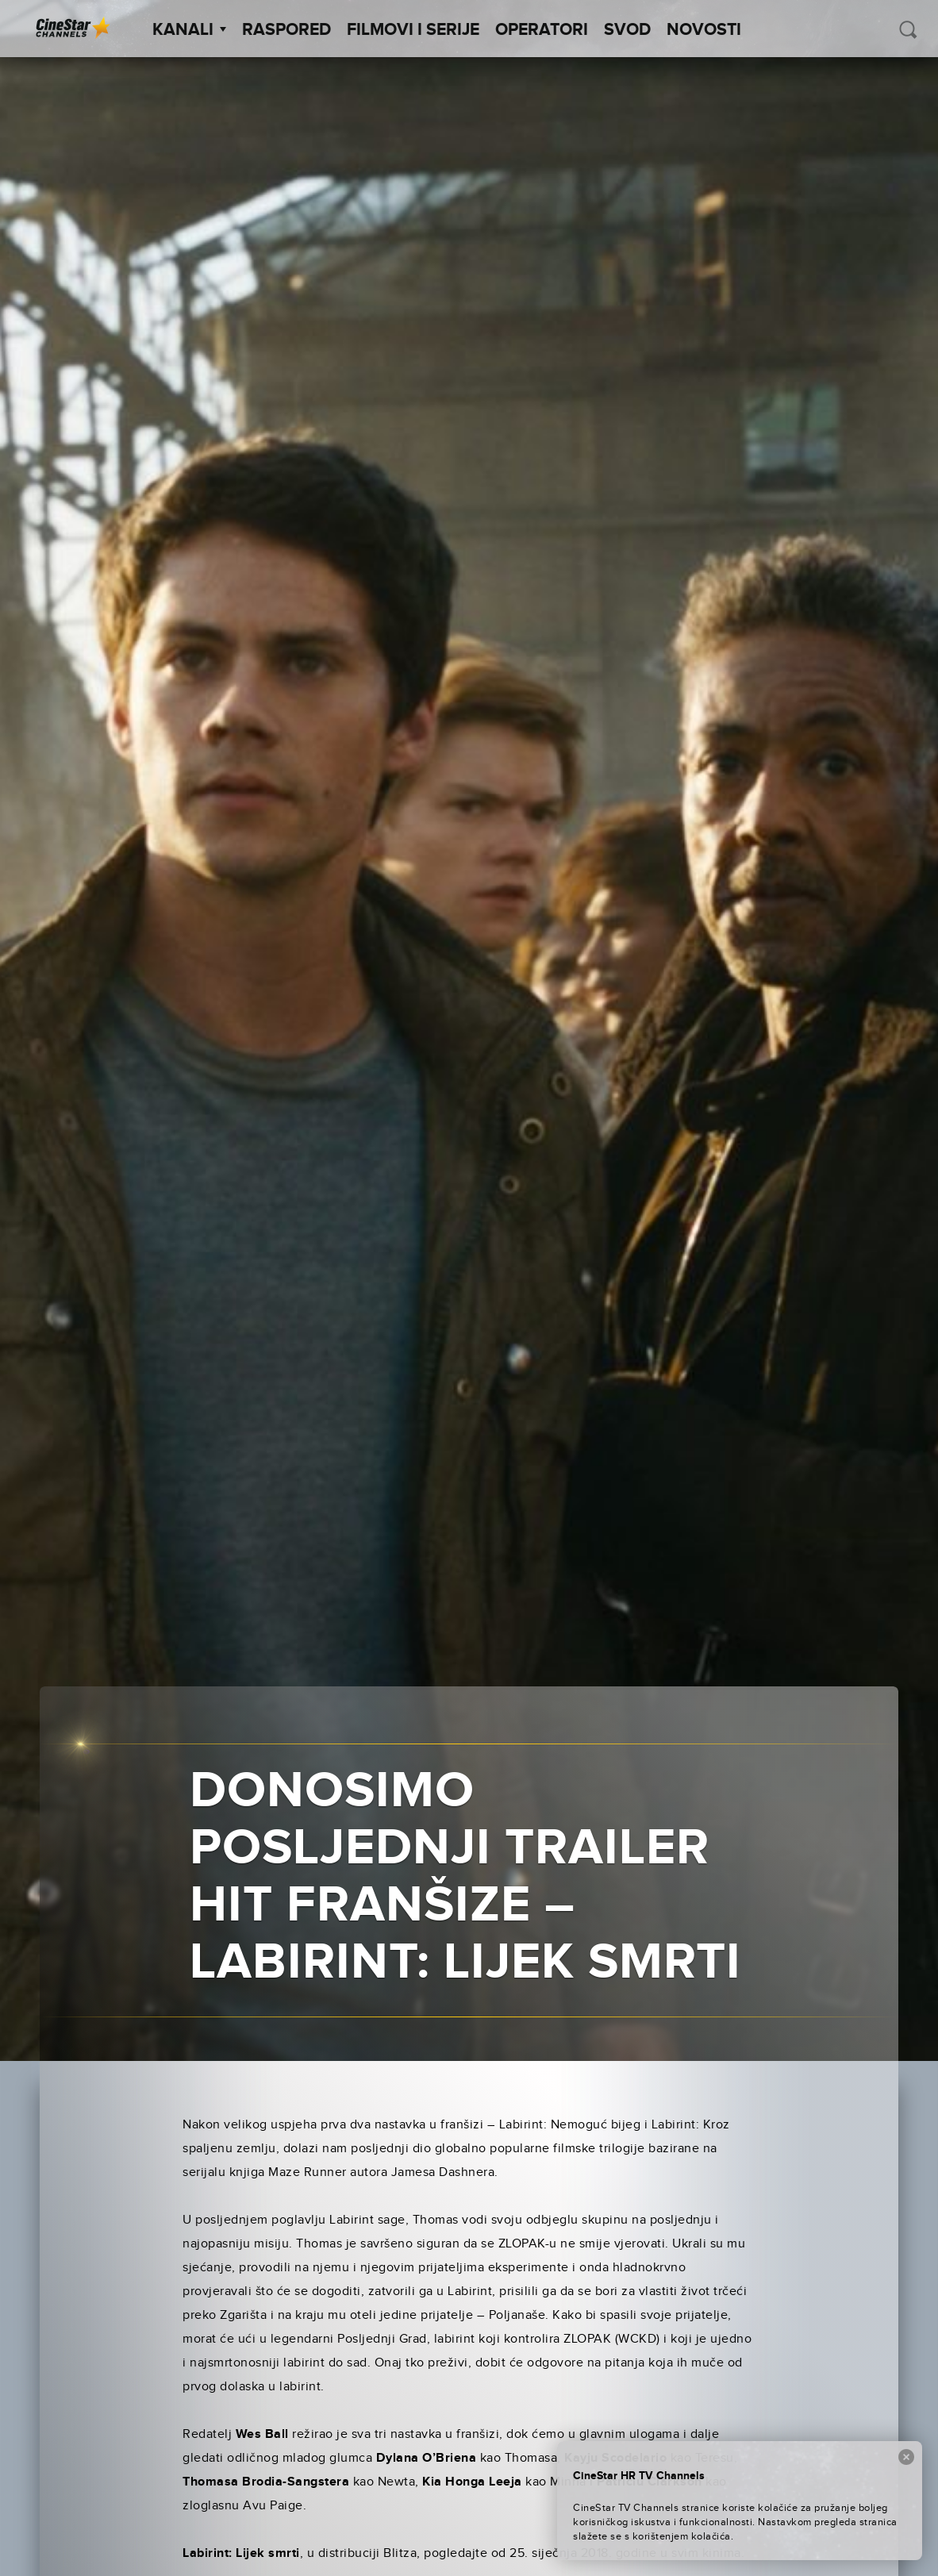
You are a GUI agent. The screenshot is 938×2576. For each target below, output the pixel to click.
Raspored (286, 30)
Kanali (189, 30)
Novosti (704, 30)
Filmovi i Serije (413, 30)
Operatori (541, 30)
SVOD (627, 30)
